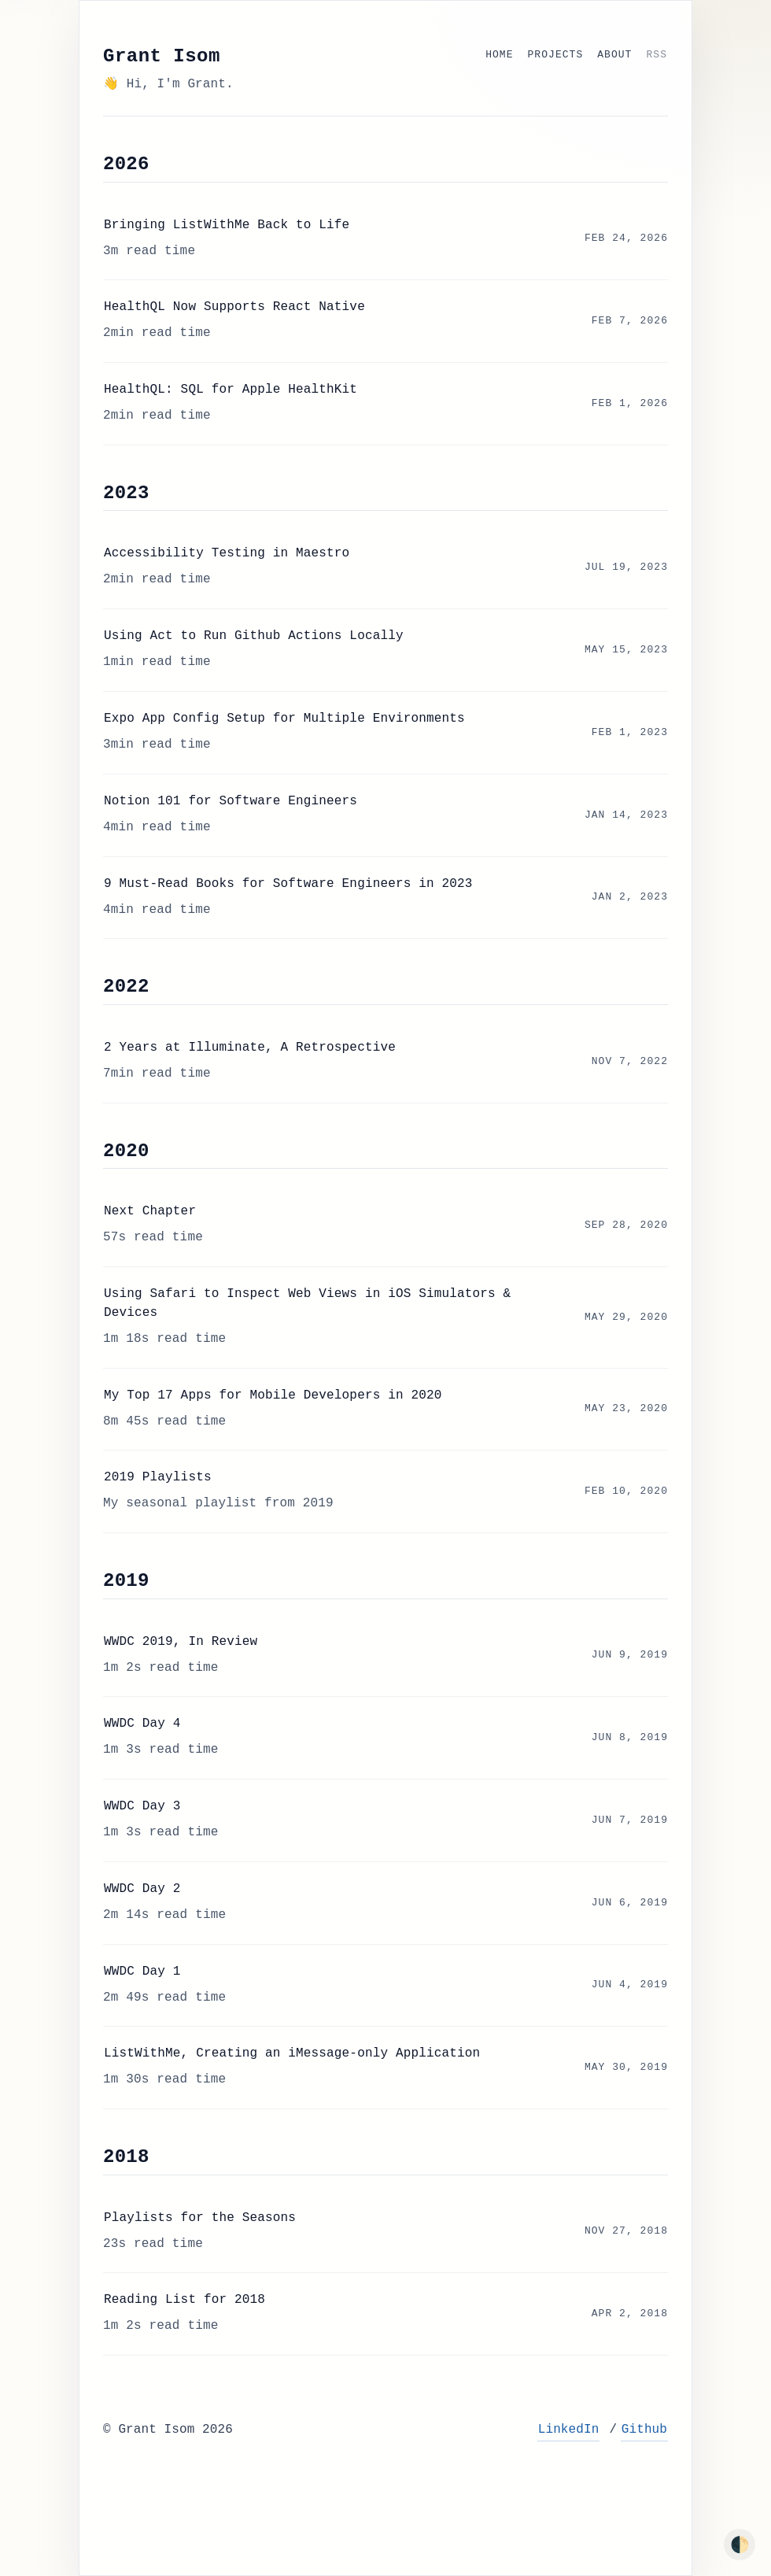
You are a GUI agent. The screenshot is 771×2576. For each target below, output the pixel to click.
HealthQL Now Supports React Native (234, 307)
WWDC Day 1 (142, 1971)
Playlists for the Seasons (200, 2218)
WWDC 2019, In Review (180, 1642)
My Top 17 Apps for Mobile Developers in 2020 (273, 1395)
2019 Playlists (158, 1477)
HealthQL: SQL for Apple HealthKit (230, 390)
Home (499, 55)
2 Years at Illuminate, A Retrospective (250, 1047)
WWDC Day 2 (142, 1889)
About (614, 55)
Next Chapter (150, 1211)
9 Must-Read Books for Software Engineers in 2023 (288, 884)
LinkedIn (568, 2430)
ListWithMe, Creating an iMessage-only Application (292, 2053)
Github (644, 2430)
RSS (656, 55)
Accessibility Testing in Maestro (226, 553)
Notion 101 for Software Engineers (230, 801)
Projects (556, 55)
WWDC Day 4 (142, 1724)
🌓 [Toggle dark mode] (740, 2544)
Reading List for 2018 (184, 2300)
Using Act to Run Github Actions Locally (254, 636)
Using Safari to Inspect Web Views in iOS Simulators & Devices (307, 1303)
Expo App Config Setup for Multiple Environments (284, 718)
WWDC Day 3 (142, 1806)
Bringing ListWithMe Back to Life (226, 225)
